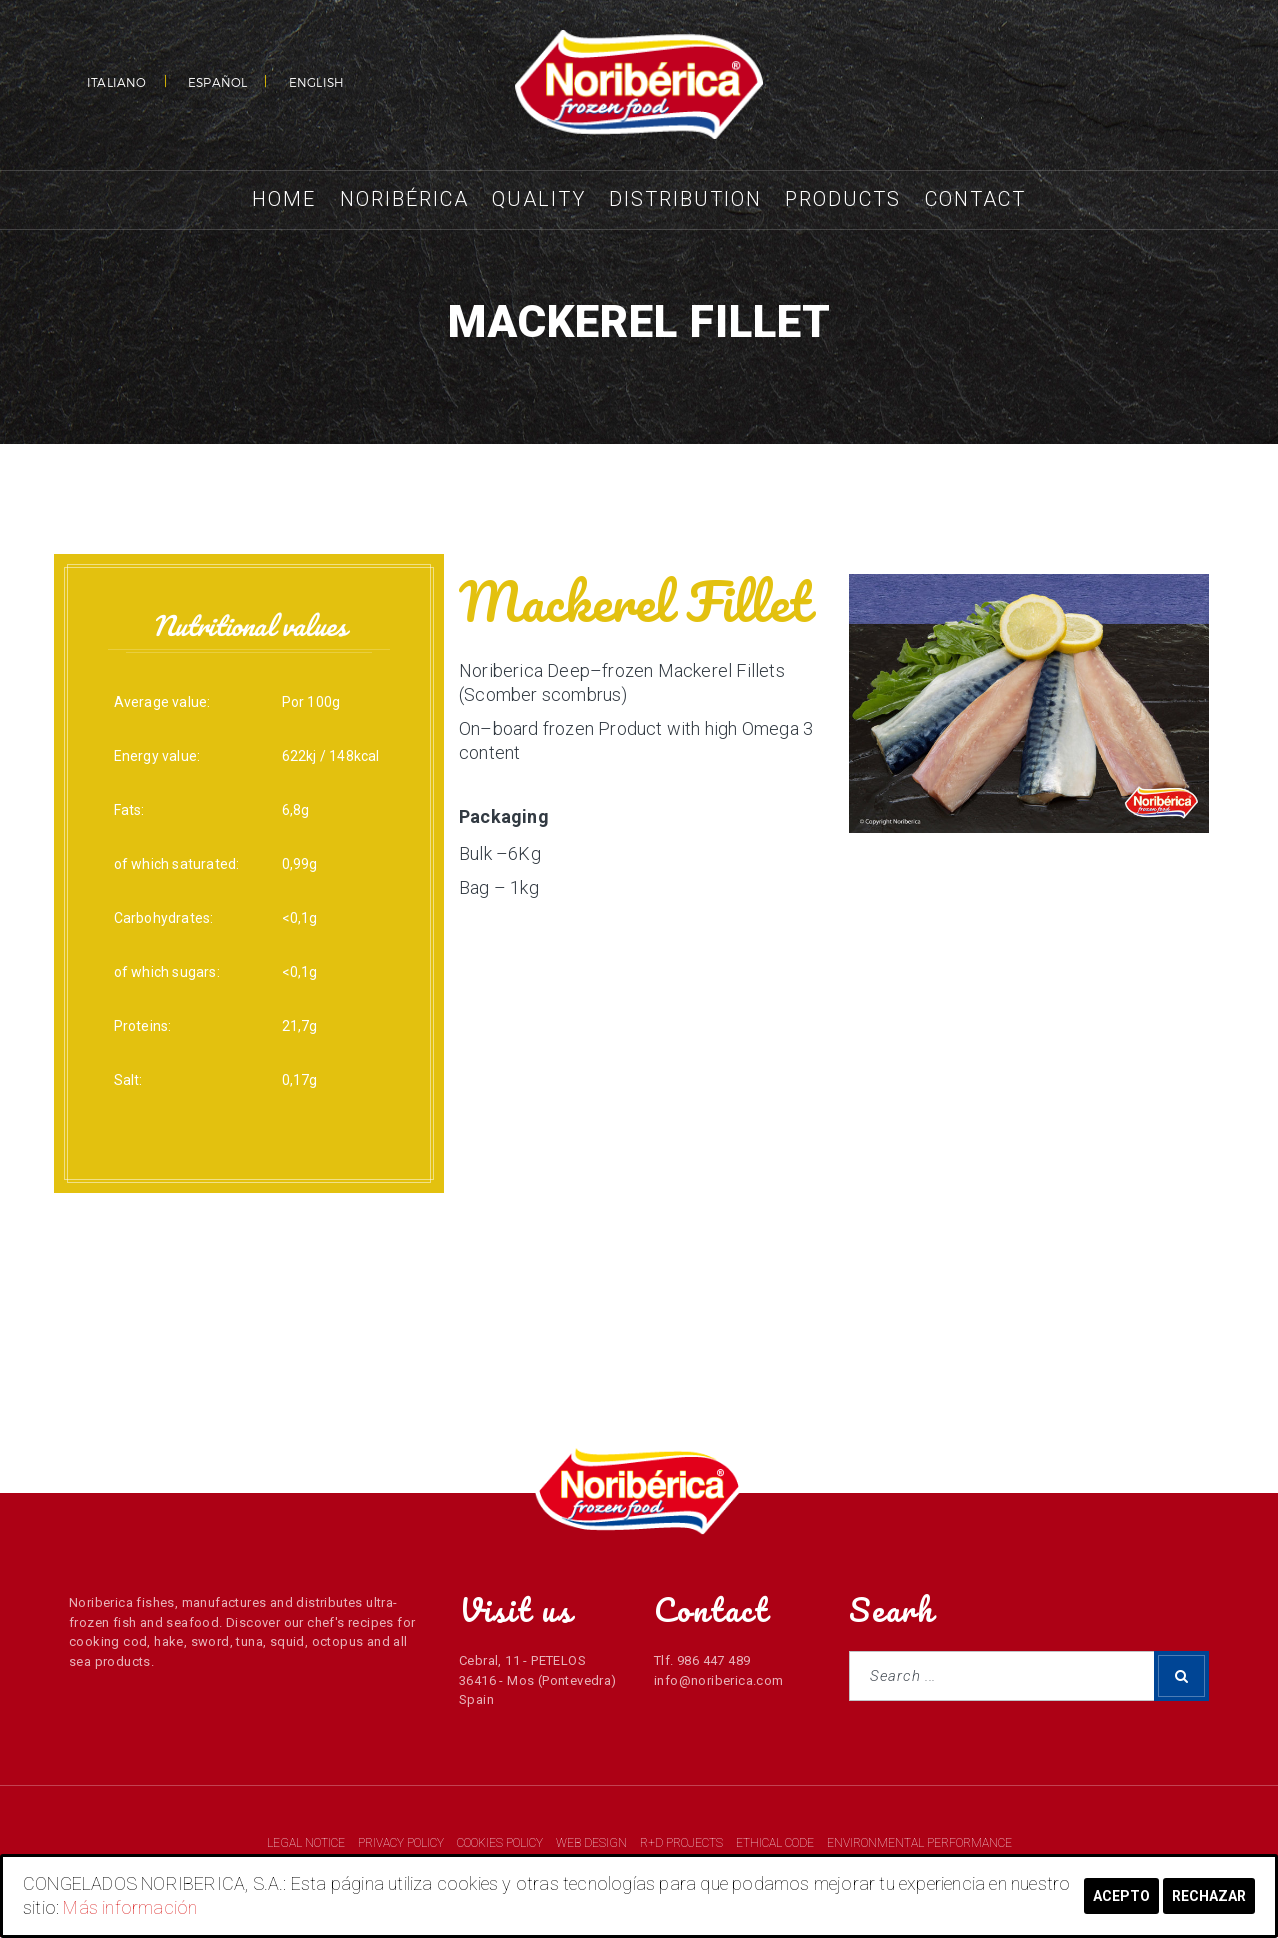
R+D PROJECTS (683, 1843)
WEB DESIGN (593, 1843)
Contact (975, 199)
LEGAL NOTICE (307, 1843)
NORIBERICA (639, 85)
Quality (539, 199)
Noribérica (404, 199)
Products (843, 199)
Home (284, 199)
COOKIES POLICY (501, 1843)
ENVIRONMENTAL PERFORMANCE (919, 1843)
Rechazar (1209, 1896)
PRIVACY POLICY (402, 1843)
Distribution (685, 199)
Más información (130, 1907)
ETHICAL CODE (776, 1843)
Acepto (1121, 1896)
